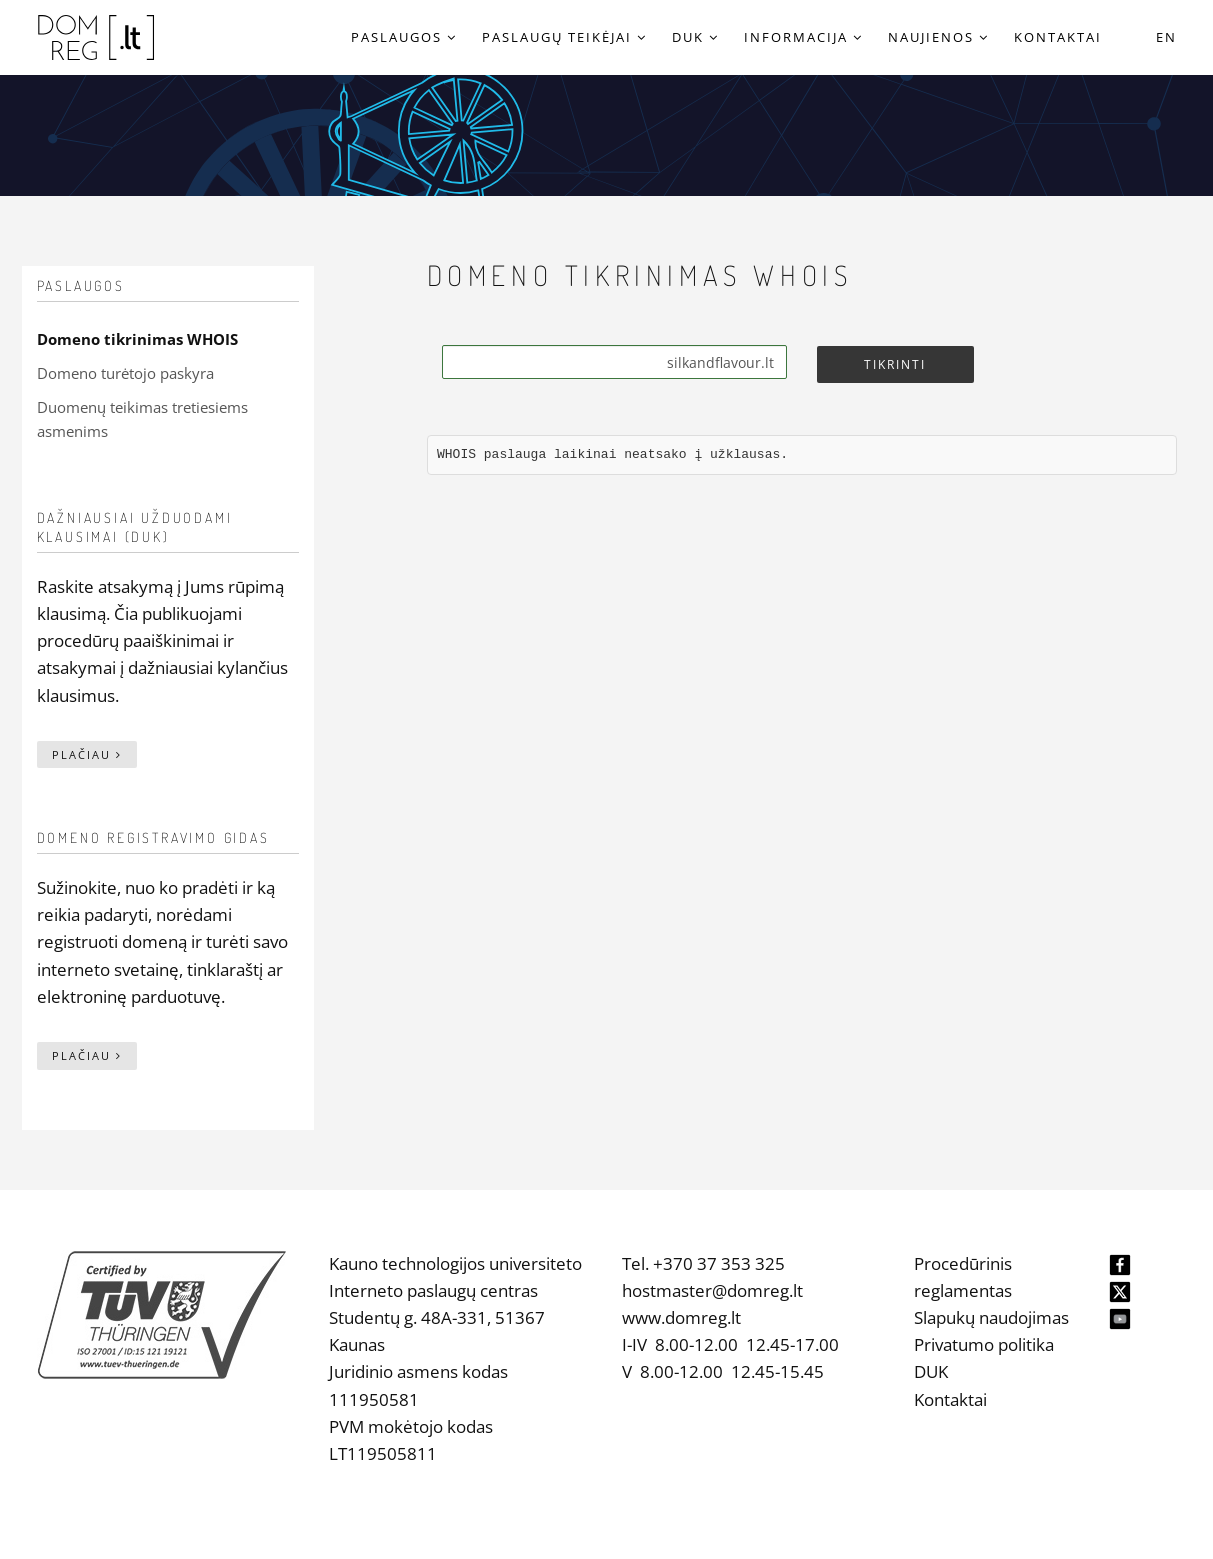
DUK (931, 1371)
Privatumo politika (984, 1344)
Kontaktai (950, 1399)
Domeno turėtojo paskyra (125, 373)
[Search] (614, 362)
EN (1166, 37)
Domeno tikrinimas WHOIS (137, 339)
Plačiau (87, 754)
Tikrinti (895, 364)
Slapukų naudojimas (991, 1317)
